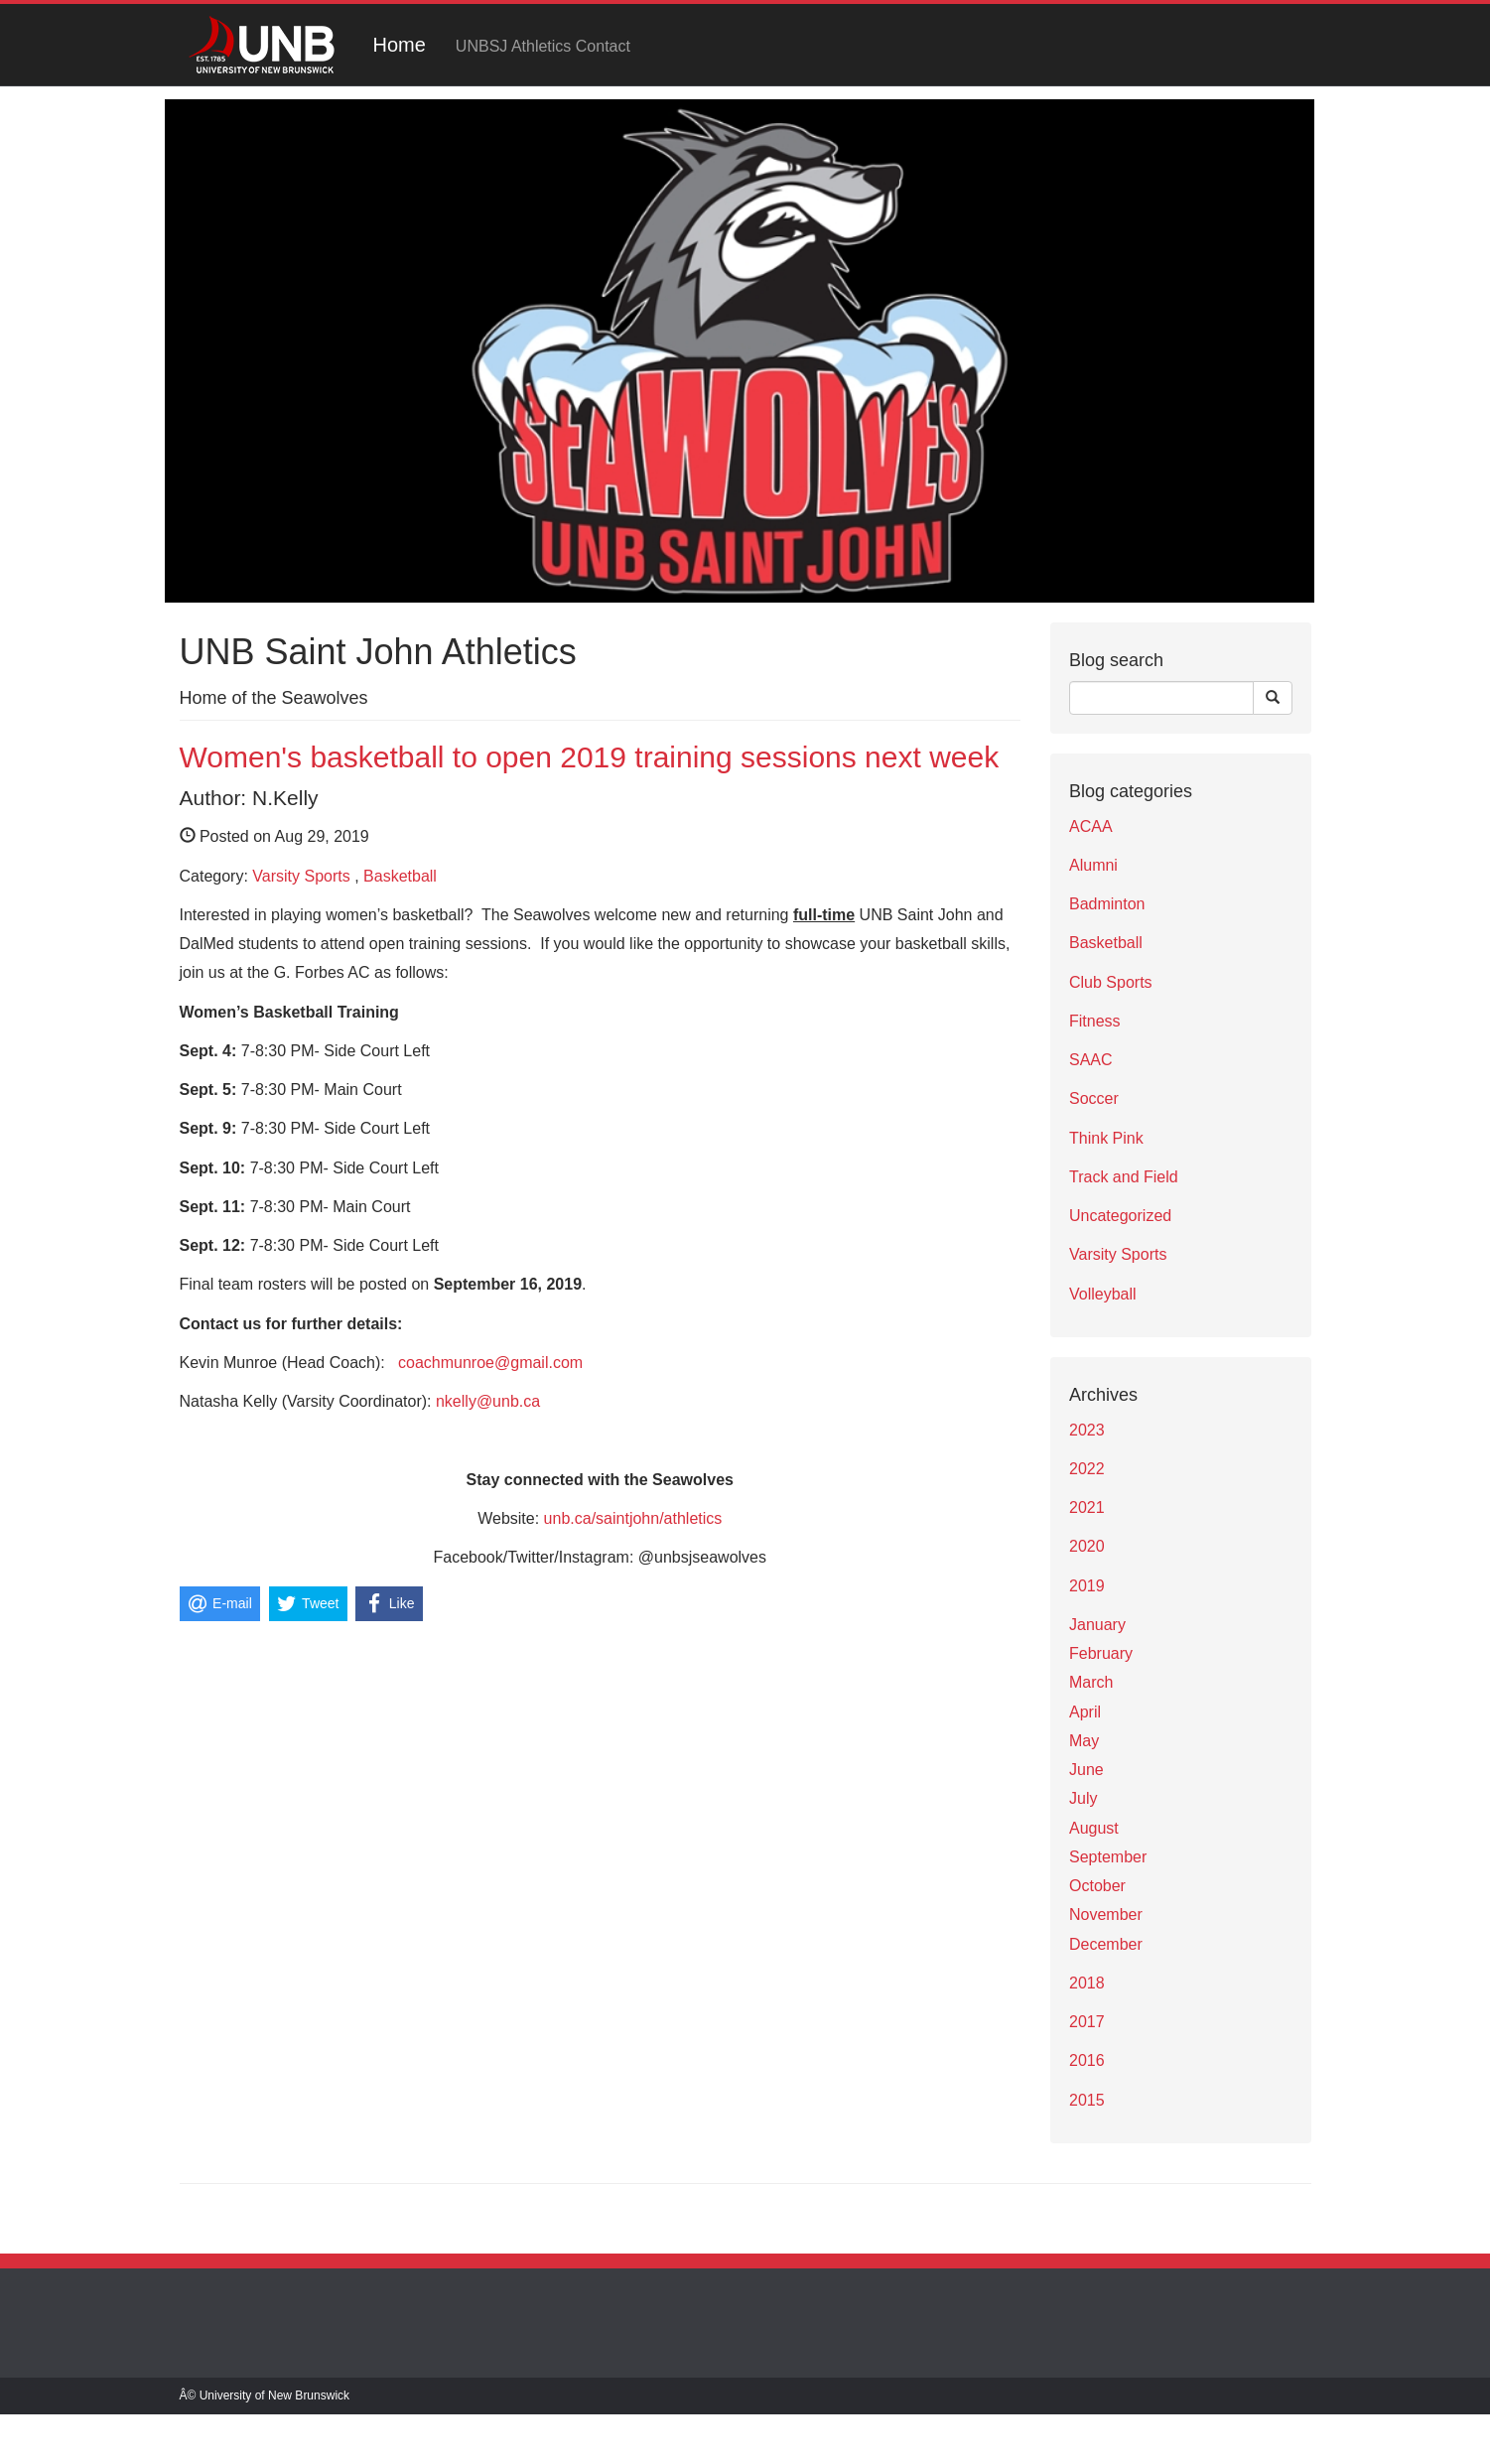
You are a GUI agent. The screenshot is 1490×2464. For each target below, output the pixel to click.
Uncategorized (1120, 1215)
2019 (1087, 1585)
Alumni (1093, 865)
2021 (1087, 1507)
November (1106, 1914)
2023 (1087, 1430)
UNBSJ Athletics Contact (543, 46)
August (1094, 1828)
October (1097, 1885)
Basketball (400, 876)
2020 (1087, 1546)
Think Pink (1106, 1138)
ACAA (1091, 826)
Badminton (1107, 903)
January (1097, 1624)
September (1108, 1856)
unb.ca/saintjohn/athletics (633, 1518)
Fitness (1095, 1021)
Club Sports (1110, 982)
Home (399, 45)
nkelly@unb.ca (488, 1401)
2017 (1087, 2021)
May (1084, 1740)
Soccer (1094, 1098)
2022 (1087, 1468)
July (1083, 1798)
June (1086, 1769)
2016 (1087, 2060)
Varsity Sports (300, 876)
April (1085, 1712)
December (1106, 1944)
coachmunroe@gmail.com (490, 1362)
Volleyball (1103, 1294)
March (1091, 1682)
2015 (1087, 2100)
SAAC (1091, 1059)
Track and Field (1123, 1176)
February (1101, 1653)
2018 (1087, 1983)
